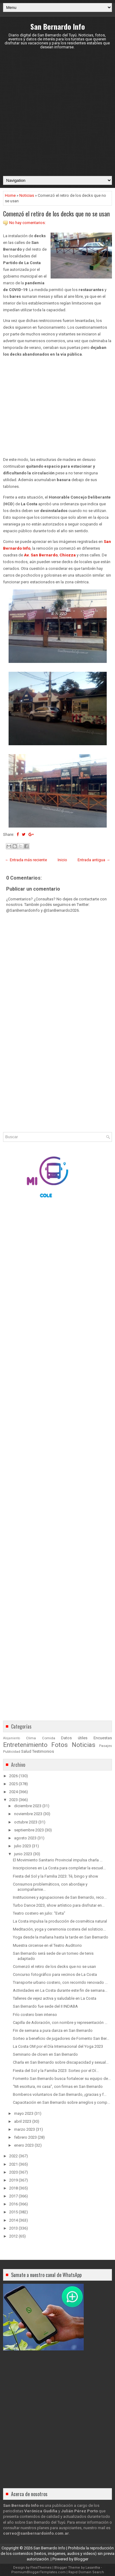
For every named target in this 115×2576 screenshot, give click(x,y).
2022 (13, 2156)
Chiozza (67, 555)
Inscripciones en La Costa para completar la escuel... (59, 1868)
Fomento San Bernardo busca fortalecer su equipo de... (62, 2078)
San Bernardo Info (57, 26)
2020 (13, 2172)
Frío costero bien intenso (35, 2014)
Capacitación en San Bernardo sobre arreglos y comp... (61, 2102)
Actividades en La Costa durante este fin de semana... (60, 1990)
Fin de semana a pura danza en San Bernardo (53, 2030)
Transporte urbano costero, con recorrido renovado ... (60, 1982)
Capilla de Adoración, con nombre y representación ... (60, 2022)
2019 (13, 2180)
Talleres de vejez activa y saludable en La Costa (54, 1998)
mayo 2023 (23, 2113)
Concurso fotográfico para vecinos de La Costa (55, 1974)
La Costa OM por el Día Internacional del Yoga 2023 (58, 2046)
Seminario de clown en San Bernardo (45, 2054)
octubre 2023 (25, 1822)
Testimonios (43, 1751)
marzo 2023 (24, 2129)
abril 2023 (22, 2121)
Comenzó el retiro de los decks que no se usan (56, 213)
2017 (13, 2196)
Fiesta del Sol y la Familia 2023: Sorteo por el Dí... (56, 2070)
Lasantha (93, 2568)
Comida (48, 1738)
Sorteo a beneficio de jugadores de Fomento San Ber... (61, 2038)
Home (10, 195)
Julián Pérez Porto (79, 2511)
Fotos (59, 1744)
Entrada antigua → (94, 860)
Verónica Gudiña (40, 2511)
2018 (13, 2188)
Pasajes (105, 1746)
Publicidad (11, 1751)
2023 (13, 1799)
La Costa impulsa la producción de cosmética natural (60, 1921)
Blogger (81, 2559)
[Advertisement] (57, 112)
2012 (13, 2236)
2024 (13, 1791)
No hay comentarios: (27, 222)
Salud (26, 1751)
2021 (13, 2164)
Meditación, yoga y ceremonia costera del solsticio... (59, 1929)
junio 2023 (23, 1854)
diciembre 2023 (27, 1806)
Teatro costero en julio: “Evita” (39, 1913)
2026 (13, 1776)
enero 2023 (24, 2145)
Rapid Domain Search (86, 2572)
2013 (13, 2228)
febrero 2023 (25, 2137)
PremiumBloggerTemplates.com (38, 2572)
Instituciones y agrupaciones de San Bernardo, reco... (60, 1897)
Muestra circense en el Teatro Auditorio (47, 1945)
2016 (13, 2204)
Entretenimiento (25, 1744)
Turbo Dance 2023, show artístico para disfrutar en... (59, 1905)
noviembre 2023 (28, 1813)
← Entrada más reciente (26, 860)
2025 (13, 1784)
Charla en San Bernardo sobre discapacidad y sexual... (61, 2062)
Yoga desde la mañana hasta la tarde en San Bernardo (60, 1937)
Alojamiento (11, 1738)
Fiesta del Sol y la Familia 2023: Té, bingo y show (55, 1876)
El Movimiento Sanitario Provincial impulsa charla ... (57, 1860)
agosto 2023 (25, 1838)
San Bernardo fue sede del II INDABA (45, 2006)
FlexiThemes (41, 2568)
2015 (13, 2212)
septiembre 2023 (29, 1830)
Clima (31, 1738)
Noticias (26, 195)
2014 (13, 2220)
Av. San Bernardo (41, 555)
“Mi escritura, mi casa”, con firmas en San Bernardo (58, 2086)
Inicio (62, 860)
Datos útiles (74, 1738)
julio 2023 (22, 1846)
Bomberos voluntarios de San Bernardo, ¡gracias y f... (59, 2094)
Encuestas (103, 1738)
